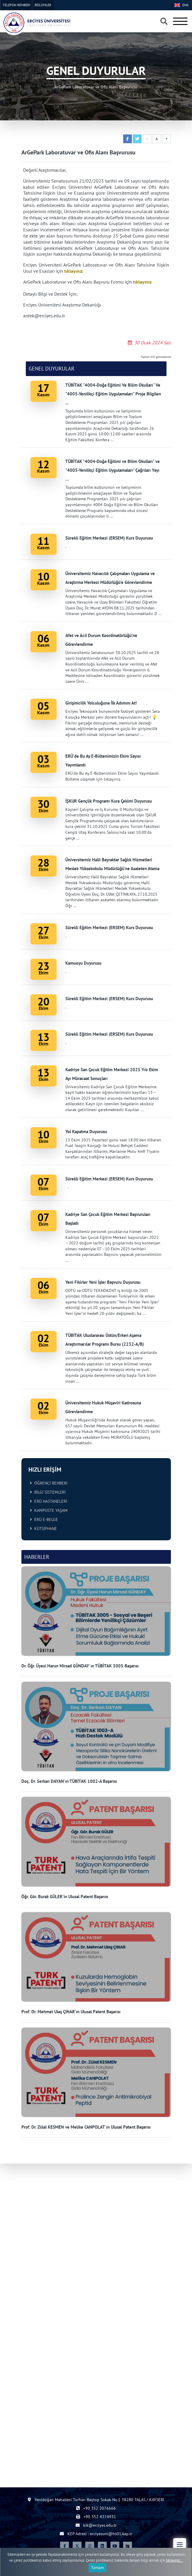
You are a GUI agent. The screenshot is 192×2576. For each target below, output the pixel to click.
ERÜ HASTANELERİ (48, 1501)
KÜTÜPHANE (43, 1528)
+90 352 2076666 (96, 2508)
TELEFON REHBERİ (16, 5)
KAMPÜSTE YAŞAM (48, 1510)
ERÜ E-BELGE (44, 1519)
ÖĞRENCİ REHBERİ (48, 1483)
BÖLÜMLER (43, 5)
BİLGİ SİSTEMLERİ (48, 1492)
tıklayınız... (174, 2560)
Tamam (97, 2567)
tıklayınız (73, 271)
